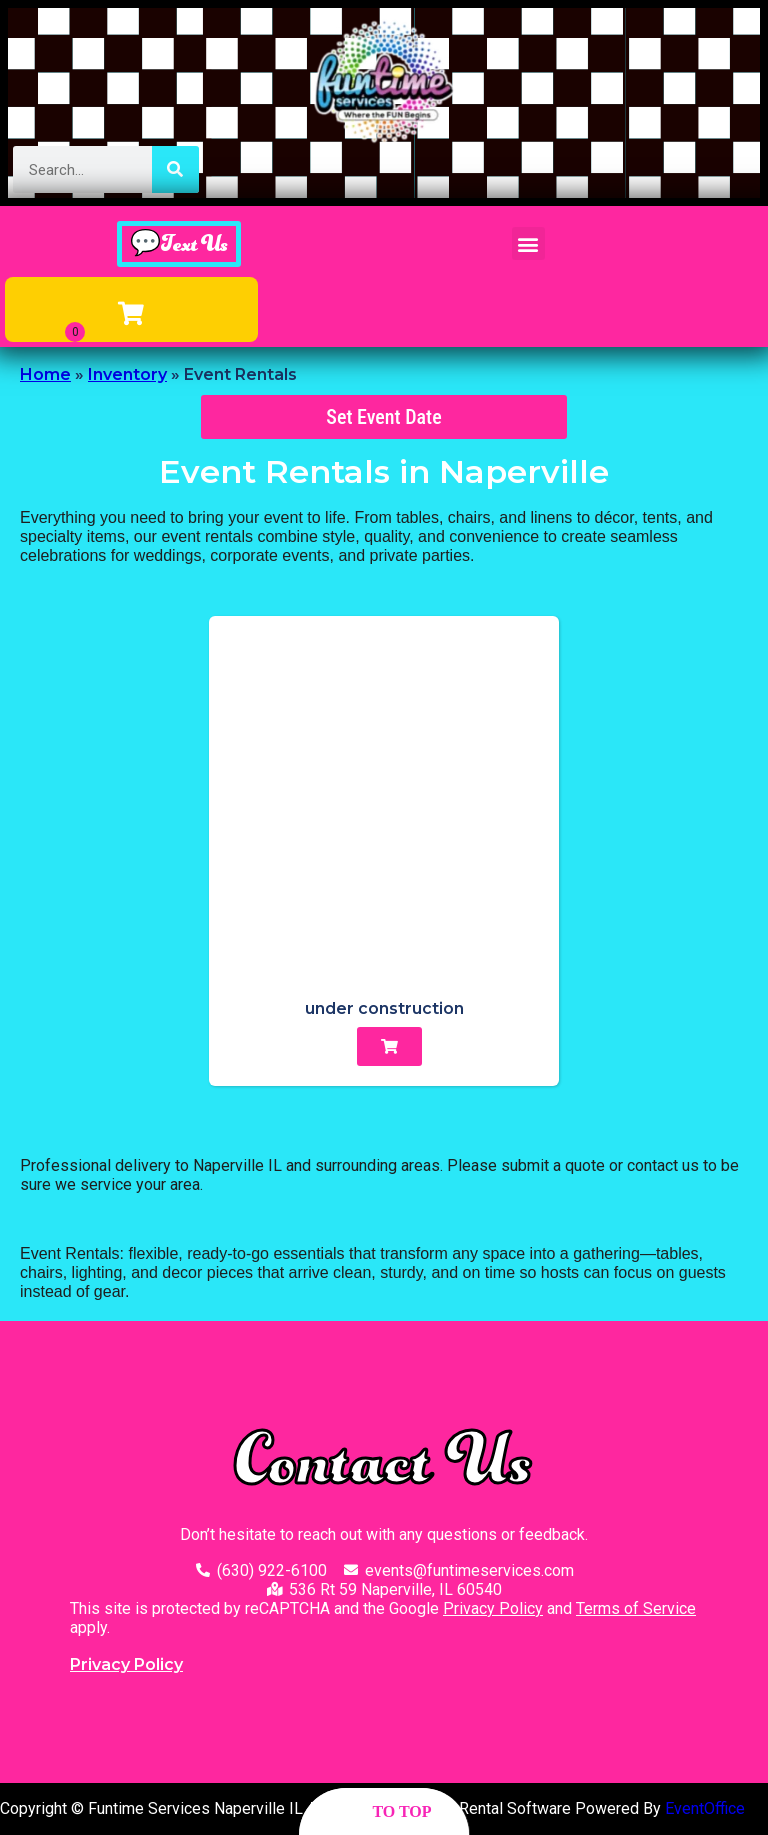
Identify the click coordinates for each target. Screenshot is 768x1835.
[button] (528, 243)
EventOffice (705, 1808)
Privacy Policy (493, 1608)
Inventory (127, 374)
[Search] (175, 169)
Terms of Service (636, 1608)
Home (45, 374)
